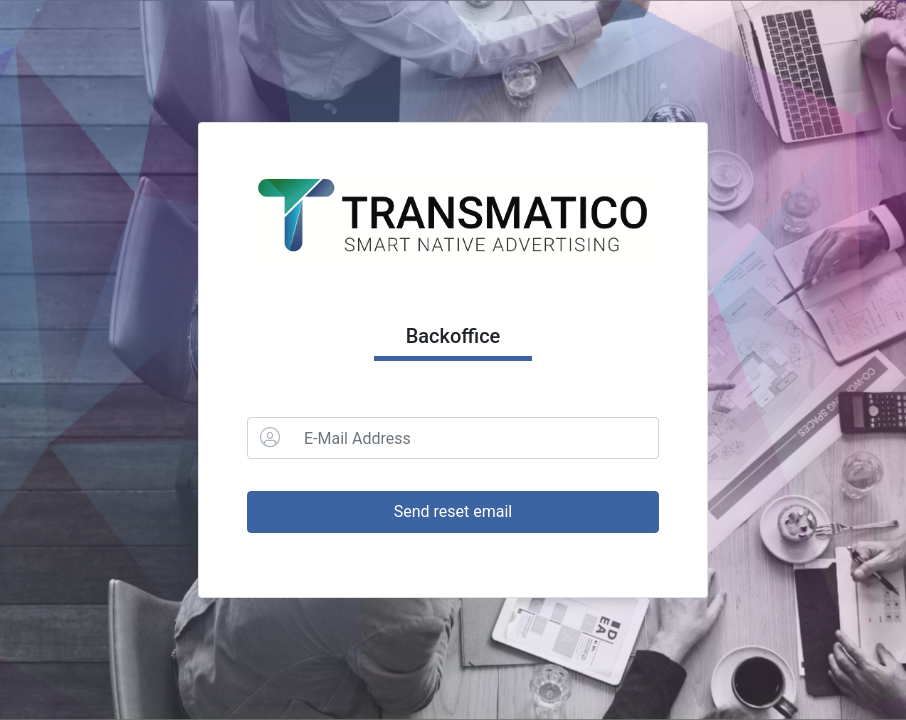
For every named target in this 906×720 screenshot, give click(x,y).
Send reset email (453, 511)
